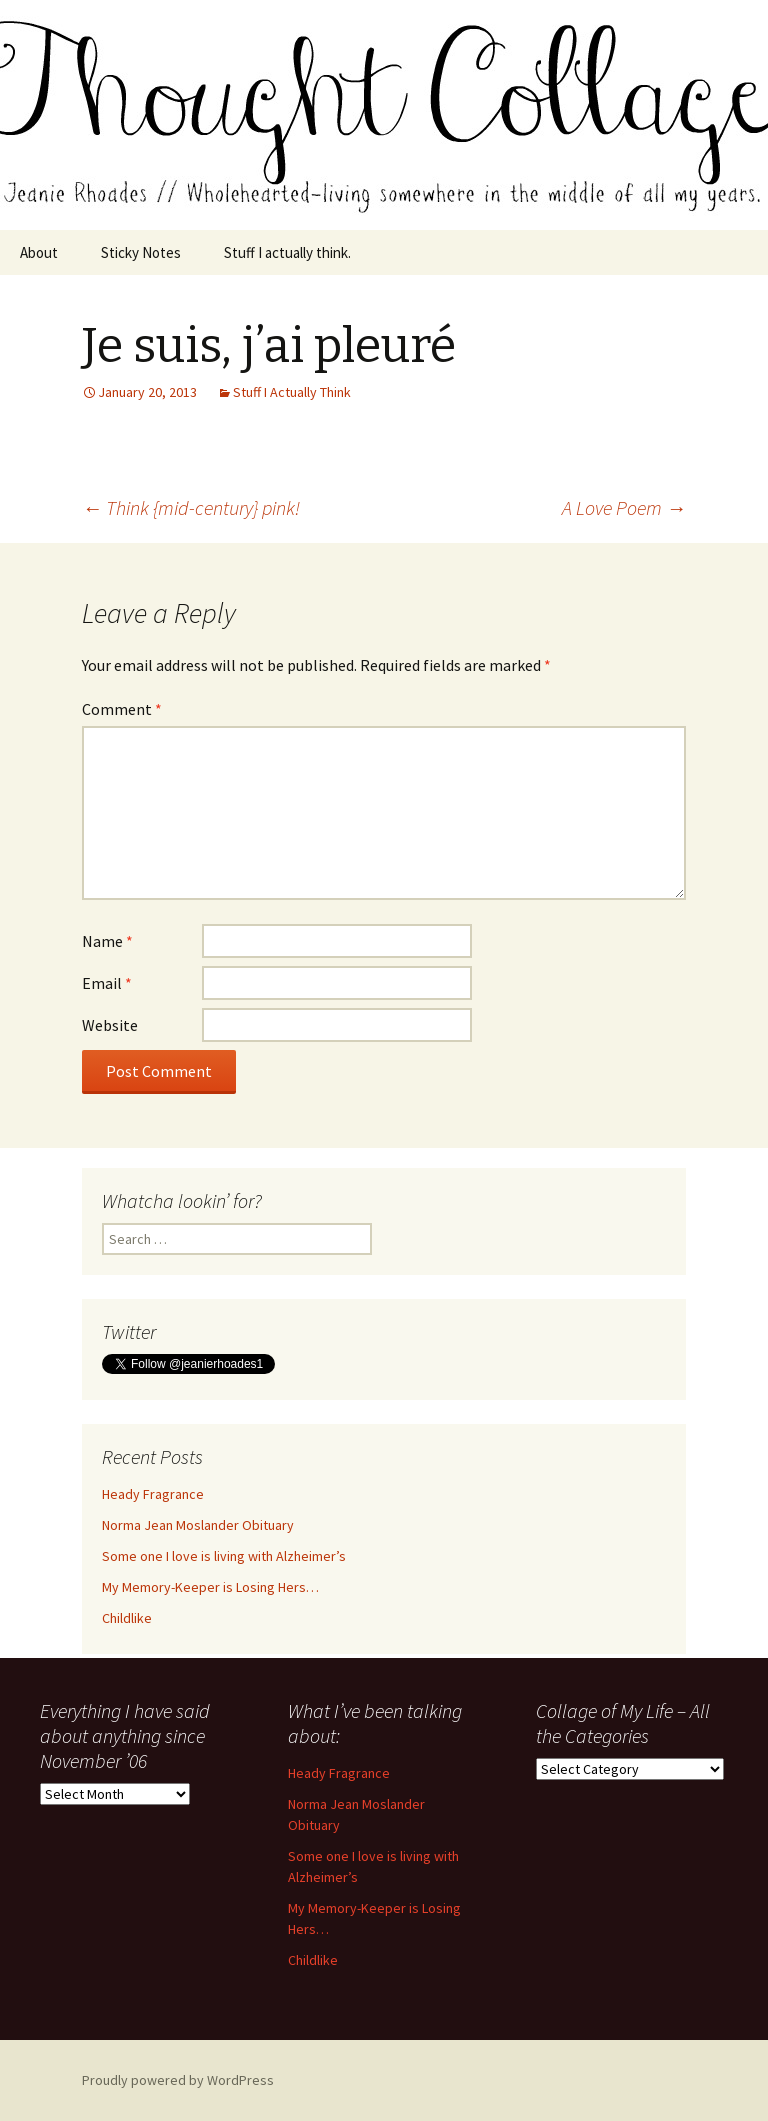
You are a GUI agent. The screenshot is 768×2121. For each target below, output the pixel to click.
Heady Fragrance (153, 1494)
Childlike (127, 1618)
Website (110, 1025)
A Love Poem (624, 507)
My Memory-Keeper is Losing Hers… (210, 1587)
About (39, 252)
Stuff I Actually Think (292, 392)
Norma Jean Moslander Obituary (198, 1525)
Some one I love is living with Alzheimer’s (224, 1556)
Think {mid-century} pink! (191, 507)
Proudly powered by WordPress (178, 2080)
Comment (122, 709)
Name (107, 941)
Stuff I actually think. (287, 252)
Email (107, 983)
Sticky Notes (141, 252)
